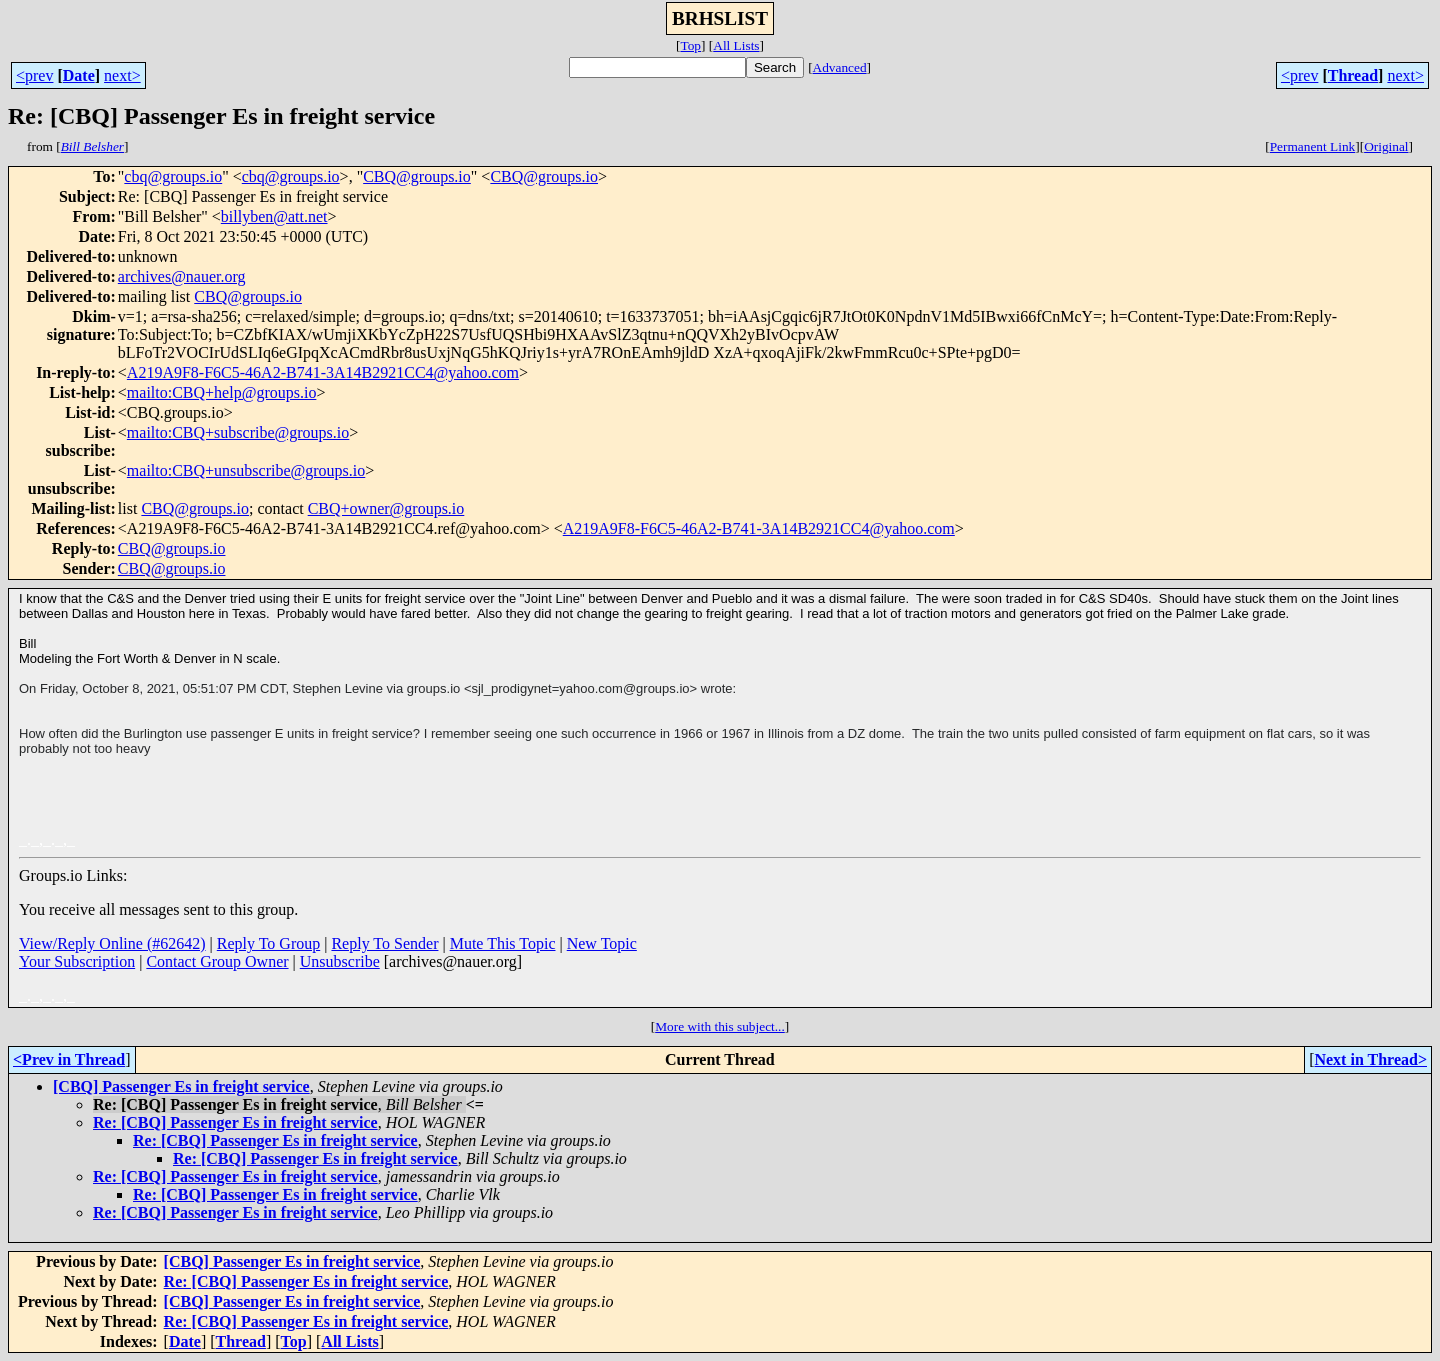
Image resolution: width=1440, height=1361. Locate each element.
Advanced (840, 67)
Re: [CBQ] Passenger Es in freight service (235, 1122)
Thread (1353, 75)
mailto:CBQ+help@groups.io (222, 392)
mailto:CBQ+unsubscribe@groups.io (246, 470)
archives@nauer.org (182, 276)
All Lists (736, 45)
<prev (34, 75)
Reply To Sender (384, 943)
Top (690, 45)
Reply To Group (268, 943)
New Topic (602, 943)
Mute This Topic (503, 943)
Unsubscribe (340, 961)
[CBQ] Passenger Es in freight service (181, 1086)
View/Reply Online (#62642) (112, 943)
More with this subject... (720, 1026)
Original (1386, 146)
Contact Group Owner (217, 961)
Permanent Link (1313, 146)
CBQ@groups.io (417, 176)
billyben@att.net (274, 216)
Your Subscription (77, 961)
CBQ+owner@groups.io (386, 508)
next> (122, 75)
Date (79, 75)
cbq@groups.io (173, 176)
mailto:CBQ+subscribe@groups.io (238, 432)
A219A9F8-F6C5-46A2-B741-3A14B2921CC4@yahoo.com (323, 372)
